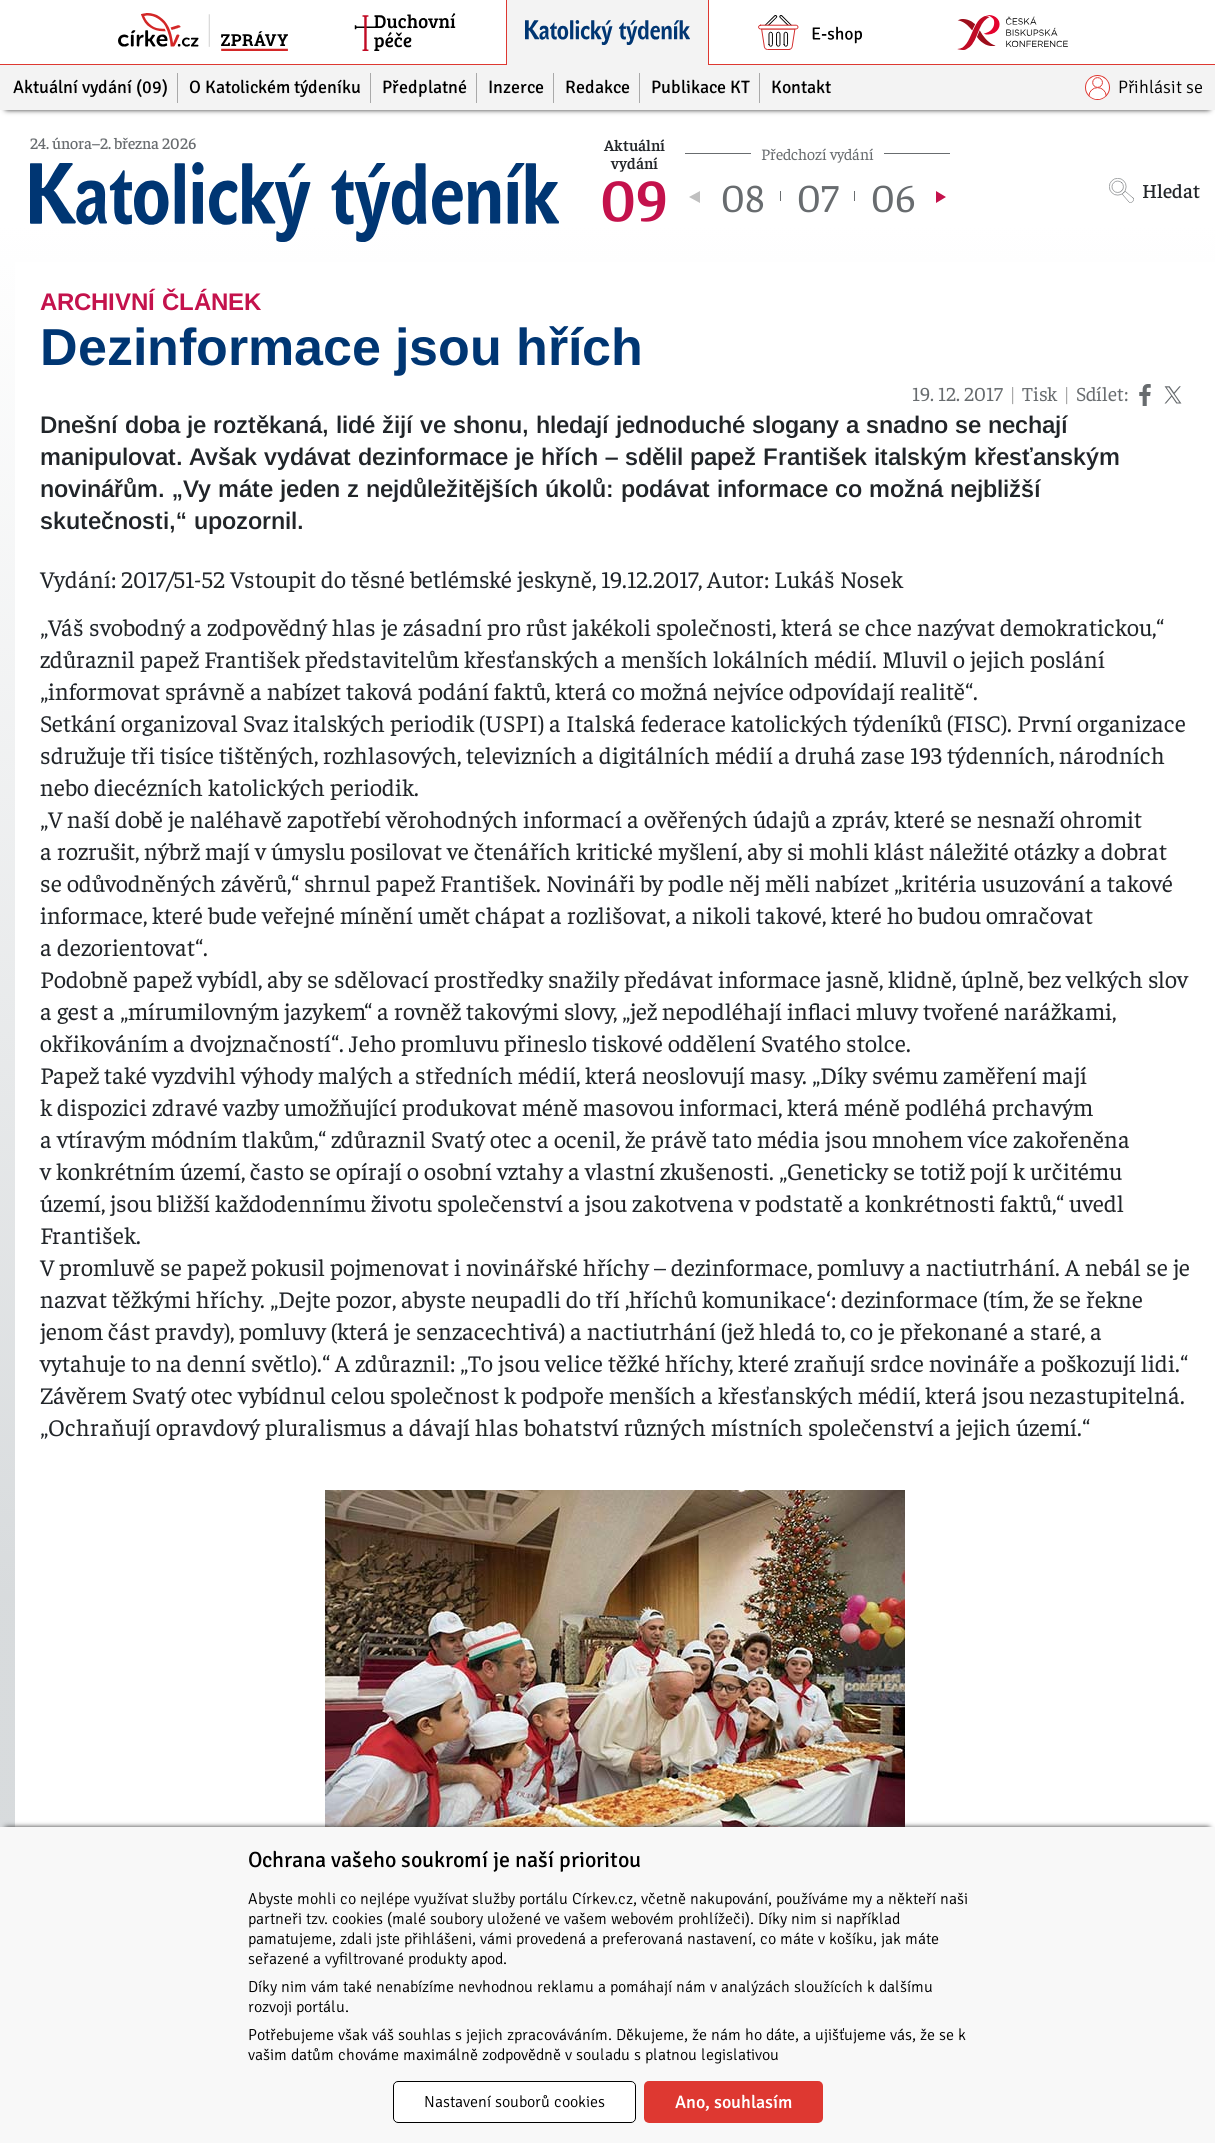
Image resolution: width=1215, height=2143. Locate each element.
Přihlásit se (1144, 87)
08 (742, 196)
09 (634, 196)
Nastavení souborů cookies (514, 2102)
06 (893, 196)
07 (817, 196)
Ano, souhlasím (733, 2102)
